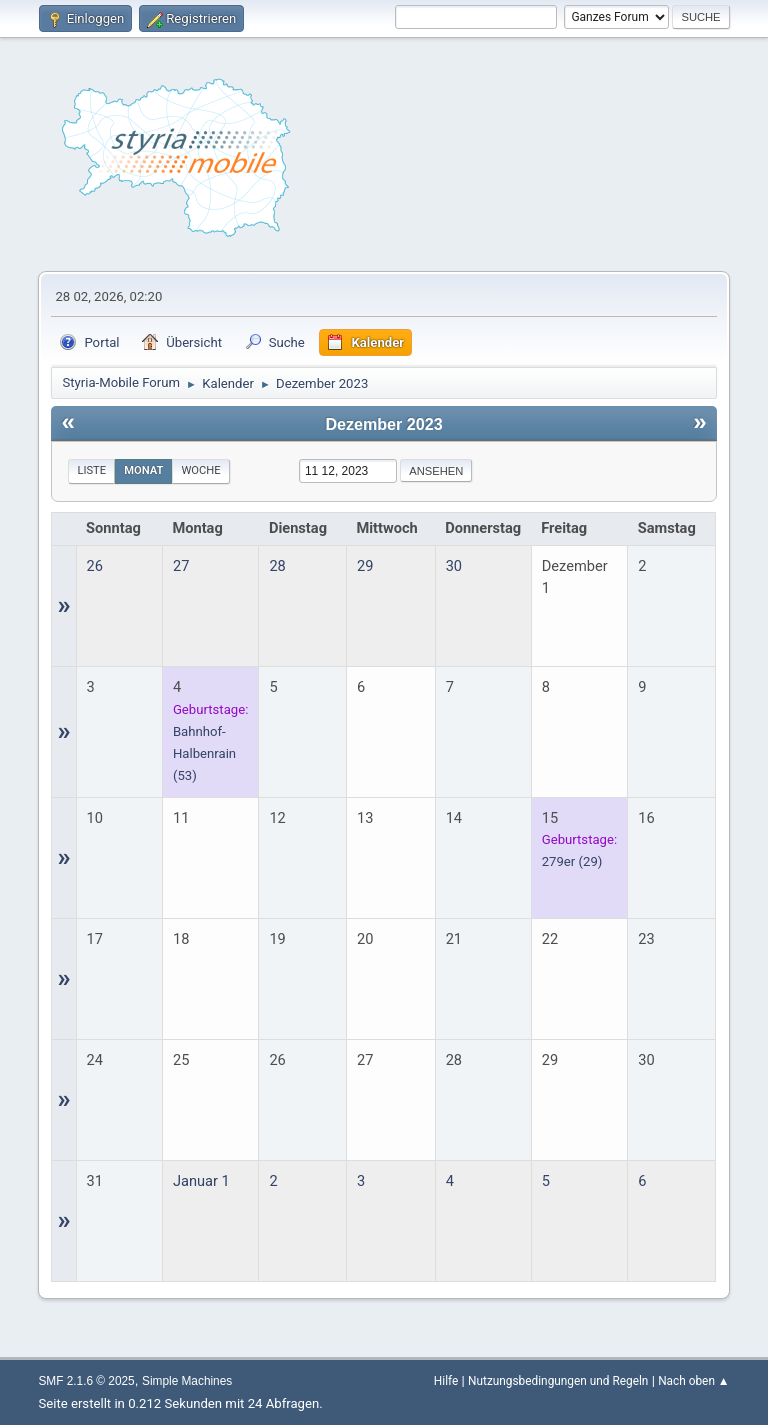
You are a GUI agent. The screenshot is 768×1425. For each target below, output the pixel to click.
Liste (91, 470)
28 (277, 566)
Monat (143, 470)
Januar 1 (201, 1181)
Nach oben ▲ (693, 1381)
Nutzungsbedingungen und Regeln (558, 1381)
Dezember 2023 (383, 424)
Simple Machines (187, 1381)
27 (181, 566)
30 (454, 566)
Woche (200, 470)
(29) (572, 861)
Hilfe (446, 1381)
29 (365, 566)
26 (95, 566)
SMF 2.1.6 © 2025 (86, 1381)
